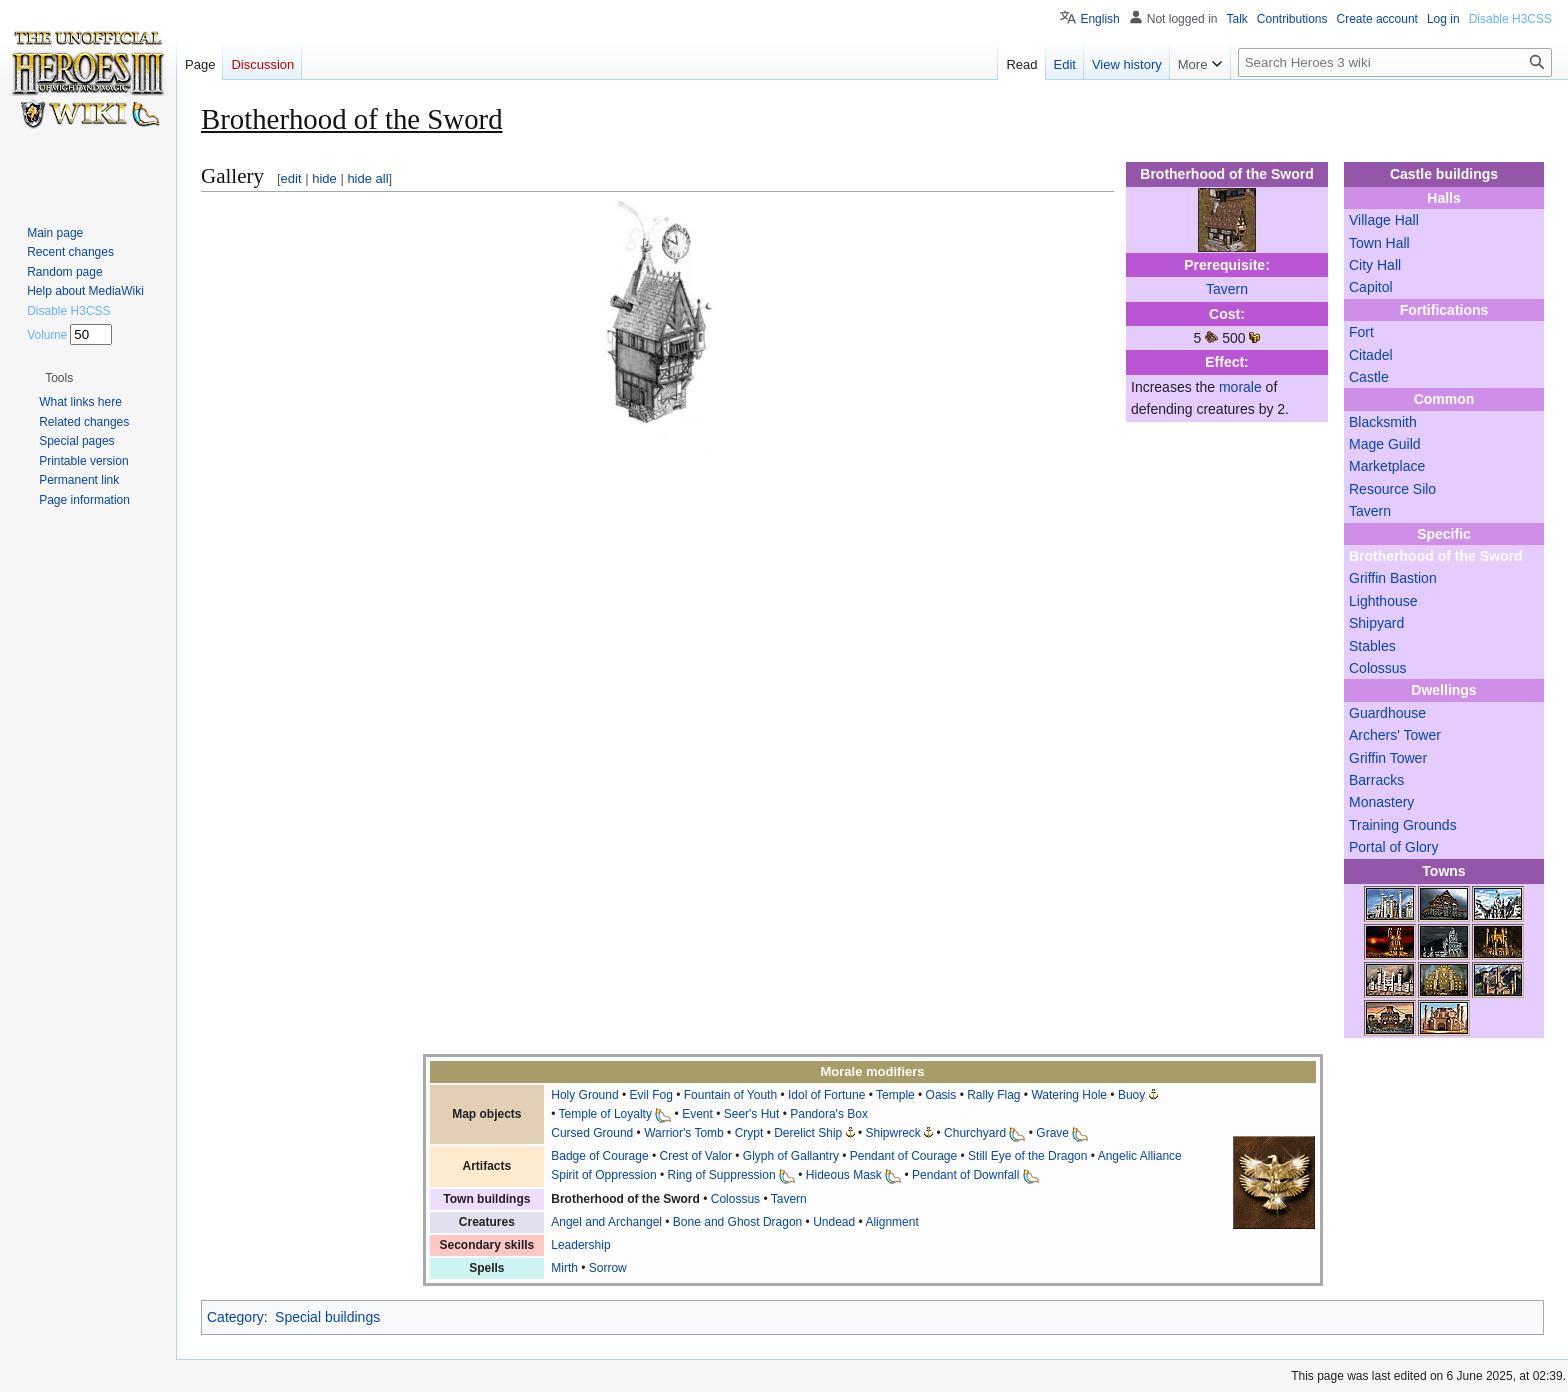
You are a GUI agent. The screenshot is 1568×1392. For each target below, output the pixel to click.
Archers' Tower (1395, 735)
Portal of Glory (1393, 847)
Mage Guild (1385, 444)
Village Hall (1384, 220)
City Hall (1375, 265)
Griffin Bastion (1393, 578)
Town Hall (1379, 243)
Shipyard (1376, 623)
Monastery (1381, 802)
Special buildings (327, 1317)
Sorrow (608, 1268)
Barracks (1376, 780)
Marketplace (1387, 466)
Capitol (1371, 287)
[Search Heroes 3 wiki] (1395, 62)
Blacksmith (1383, 422)
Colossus (1378, 668)
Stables (1372, 646)
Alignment (891, 1222)
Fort (1361, 332)
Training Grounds (1403, 825)
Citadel (1371, 355)
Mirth (564, 1268)
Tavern (1370, 511)
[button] (59, 378)
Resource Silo (1392, 489)
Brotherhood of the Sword (1435, 556)
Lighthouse (1383, 601)
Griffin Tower (1388, 758)
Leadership (580, 1245)
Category (235, 1317)
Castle (1369, 377)
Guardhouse (1387, 713)
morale (1240, 387)
